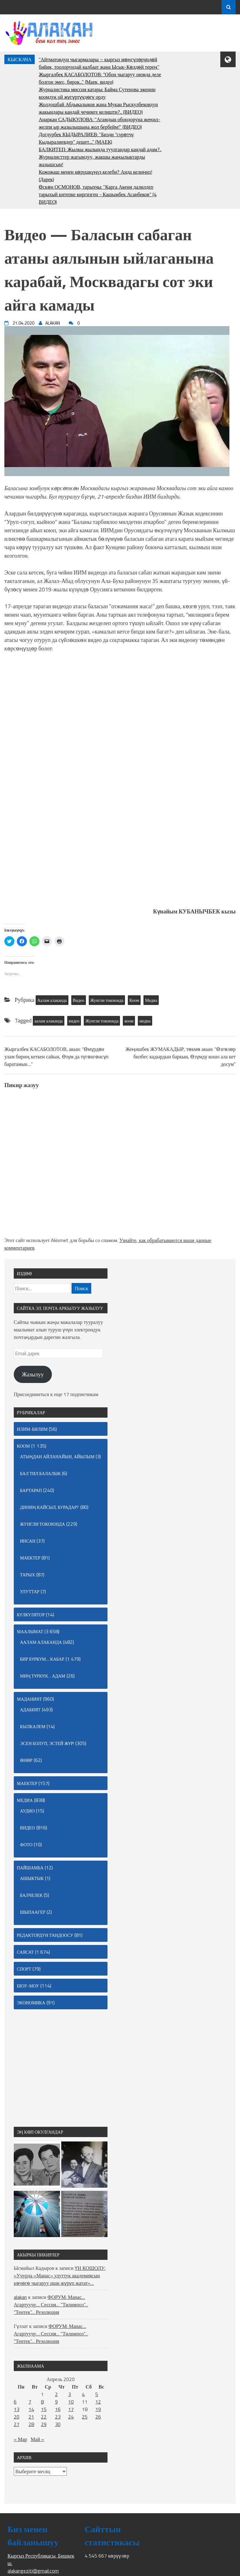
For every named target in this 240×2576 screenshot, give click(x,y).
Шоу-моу (28, 1985)
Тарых (27, 1574)
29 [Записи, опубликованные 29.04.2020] (44, 2424)
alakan (20, 2297)
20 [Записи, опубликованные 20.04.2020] (16, 2416)
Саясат (25, 1952)
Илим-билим (32, 1429)
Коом (134, 1000)
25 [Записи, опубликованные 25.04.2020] (85, 2416)
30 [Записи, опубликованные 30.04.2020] (58, 2424)
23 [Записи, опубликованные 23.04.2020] (58, 2416)
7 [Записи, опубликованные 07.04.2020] (29, 2401)
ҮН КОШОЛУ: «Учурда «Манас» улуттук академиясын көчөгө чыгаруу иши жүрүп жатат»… (60, 2275)
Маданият (29, 1699)
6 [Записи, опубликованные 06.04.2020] (15, 2401)
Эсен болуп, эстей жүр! (47, 1743)
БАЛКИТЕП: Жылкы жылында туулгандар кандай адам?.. (100, 149)
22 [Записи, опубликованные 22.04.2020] (44, 2416)
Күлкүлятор (31, 1614)
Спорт (24, 1969)
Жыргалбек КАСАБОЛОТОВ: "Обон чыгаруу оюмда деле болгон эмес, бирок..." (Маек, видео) (100, 78)
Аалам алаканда (52, 1000)
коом (128, 1020)
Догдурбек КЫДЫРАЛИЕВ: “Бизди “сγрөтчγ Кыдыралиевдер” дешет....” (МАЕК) (86, 138)
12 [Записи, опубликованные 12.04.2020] (98, 2401)
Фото (26, 1844)
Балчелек (31, 1895)
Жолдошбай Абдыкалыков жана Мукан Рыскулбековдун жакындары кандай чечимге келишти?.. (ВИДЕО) (98, 108)
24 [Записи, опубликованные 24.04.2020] (71, 2416)
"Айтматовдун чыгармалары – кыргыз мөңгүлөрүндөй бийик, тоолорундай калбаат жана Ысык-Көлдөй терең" (99, 63)
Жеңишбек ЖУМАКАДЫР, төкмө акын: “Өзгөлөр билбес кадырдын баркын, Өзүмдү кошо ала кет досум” (181, 1056)
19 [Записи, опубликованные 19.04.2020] (98, 2409)
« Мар (20, 2439)
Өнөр (26, 1760)
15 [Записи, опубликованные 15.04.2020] (44, 2409)
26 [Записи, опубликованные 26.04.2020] (98, 2416)
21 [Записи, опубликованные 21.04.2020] (31, 2416)
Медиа (151, 1000)
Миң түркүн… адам (42, 1676)
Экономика (31, 2002)
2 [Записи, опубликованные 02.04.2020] (56, 2394)
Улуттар (29, 1591)
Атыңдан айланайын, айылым (57, 1456)
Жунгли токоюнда (106, 1000)
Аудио (27, 1811)
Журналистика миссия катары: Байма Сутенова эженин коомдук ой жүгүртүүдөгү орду (97, 93)
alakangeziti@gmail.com (33, 2570)
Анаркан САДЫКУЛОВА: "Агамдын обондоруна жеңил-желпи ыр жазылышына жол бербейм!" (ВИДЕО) (99, 123)
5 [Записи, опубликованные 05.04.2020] (96, 2394)
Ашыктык (32, 1878)
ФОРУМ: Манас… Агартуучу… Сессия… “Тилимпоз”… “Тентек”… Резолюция (51, 2304)
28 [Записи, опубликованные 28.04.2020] (31, 2424)
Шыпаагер (32, 1912)
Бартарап (31, 1490)
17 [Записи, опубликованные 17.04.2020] (71, 2409)
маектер (30, 1557)
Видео (78, 1000)
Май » (37, 2439)
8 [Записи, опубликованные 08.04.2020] (42, 2401)
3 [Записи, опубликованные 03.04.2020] (69, 2394)
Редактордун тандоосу (45, 1935)
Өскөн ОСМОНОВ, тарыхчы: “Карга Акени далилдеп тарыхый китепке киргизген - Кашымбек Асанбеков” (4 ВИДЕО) (98, 194)
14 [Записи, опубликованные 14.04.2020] (31, 2409)
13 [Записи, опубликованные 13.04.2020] (16, 2409)
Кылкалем (32, 1726)
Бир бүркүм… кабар (42, 1659)
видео (74, 1020)
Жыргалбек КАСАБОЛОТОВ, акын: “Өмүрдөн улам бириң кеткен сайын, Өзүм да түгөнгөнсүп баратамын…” (56, 1056)
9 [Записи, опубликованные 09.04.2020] (56, 2401)
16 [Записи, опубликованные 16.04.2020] (58, 2409)
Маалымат (30, 1631)
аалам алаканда (48, 1020)
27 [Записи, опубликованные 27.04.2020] (16, 2424)
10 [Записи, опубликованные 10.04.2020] (71, 2401)
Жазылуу (33, 1374)
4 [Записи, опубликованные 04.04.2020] (83, 2394)
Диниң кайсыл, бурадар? (49, 1507)
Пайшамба (30, 1867)
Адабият (30, 1709)
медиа (145, 1020)
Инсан (27, 1541)
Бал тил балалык (40, 1473)
